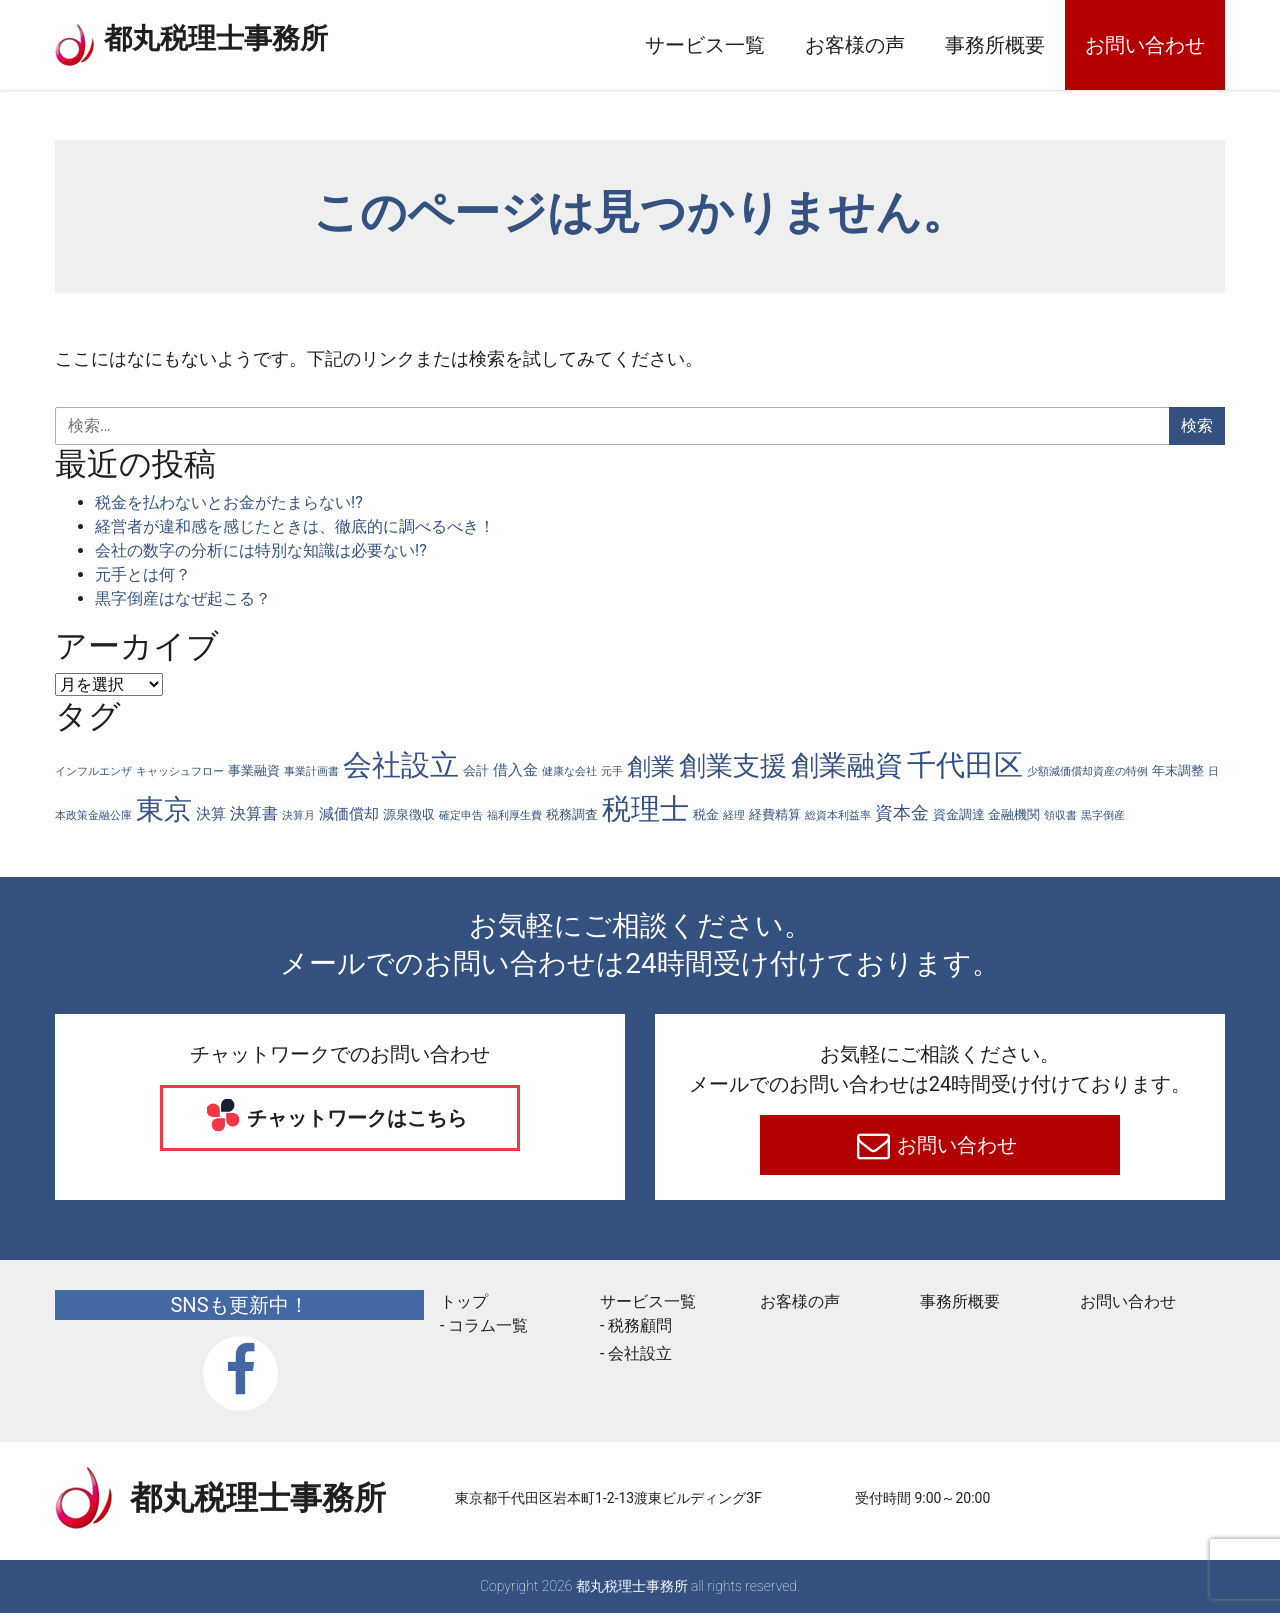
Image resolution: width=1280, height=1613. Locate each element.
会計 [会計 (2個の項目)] (476, 770)
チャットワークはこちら (355, 1118)
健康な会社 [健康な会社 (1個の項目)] (569, 771)
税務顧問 (640, 1325)
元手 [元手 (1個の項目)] (612, 771)
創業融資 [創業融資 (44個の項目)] (847, 765)
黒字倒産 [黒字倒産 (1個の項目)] (1103, 815)
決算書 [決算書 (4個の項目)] (254, 813)
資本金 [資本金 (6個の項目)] (902, 813)
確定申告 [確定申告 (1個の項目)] (461, 815)
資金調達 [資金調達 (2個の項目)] (959, 814)
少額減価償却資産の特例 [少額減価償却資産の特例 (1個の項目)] (1087, 771)
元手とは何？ (143, 574)
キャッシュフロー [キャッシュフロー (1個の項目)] (180, 771)
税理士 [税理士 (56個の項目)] (645, 809)
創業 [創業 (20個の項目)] (651, 767)
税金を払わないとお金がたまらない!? (229, 502)
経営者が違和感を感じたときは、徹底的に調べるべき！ (295, 526)
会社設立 (640, 1353)
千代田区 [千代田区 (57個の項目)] (965, 765)
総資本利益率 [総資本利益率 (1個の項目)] (838, 815)
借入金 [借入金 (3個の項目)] (515, 770)
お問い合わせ (1145, 45)
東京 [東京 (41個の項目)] (164, 809)
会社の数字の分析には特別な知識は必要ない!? (261, 550)
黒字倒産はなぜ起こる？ (183, 598)
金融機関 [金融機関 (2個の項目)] (1014, 814)
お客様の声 (855, 45)
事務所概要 (995, 45)
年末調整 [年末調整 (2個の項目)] (1178, 770)
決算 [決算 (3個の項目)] (211, 814)
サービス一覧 (705, 45)
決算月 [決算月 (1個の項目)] (298, 815)
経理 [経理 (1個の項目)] (734, 815)
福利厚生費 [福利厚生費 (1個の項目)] (514, 815)
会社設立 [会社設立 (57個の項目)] (401, 765)
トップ (464, 1301)
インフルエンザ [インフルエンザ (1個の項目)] (93, 771)
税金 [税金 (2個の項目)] (706, 814)
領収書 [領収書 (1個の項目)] (1060, 815)
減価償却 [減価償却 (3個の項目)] (349, 814)
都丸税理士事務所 (239, 40)
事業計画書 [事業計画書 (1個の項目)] (311, 771)
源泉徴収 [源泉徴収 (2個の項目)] (409, 814)
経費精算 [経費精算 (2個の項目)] (775, 814)
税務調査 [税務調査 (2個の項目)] (572, 814)
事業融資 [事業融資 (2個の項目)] (254, 770)
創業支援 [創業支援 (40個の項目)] (733, 766)
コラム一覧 (488, 1325)
